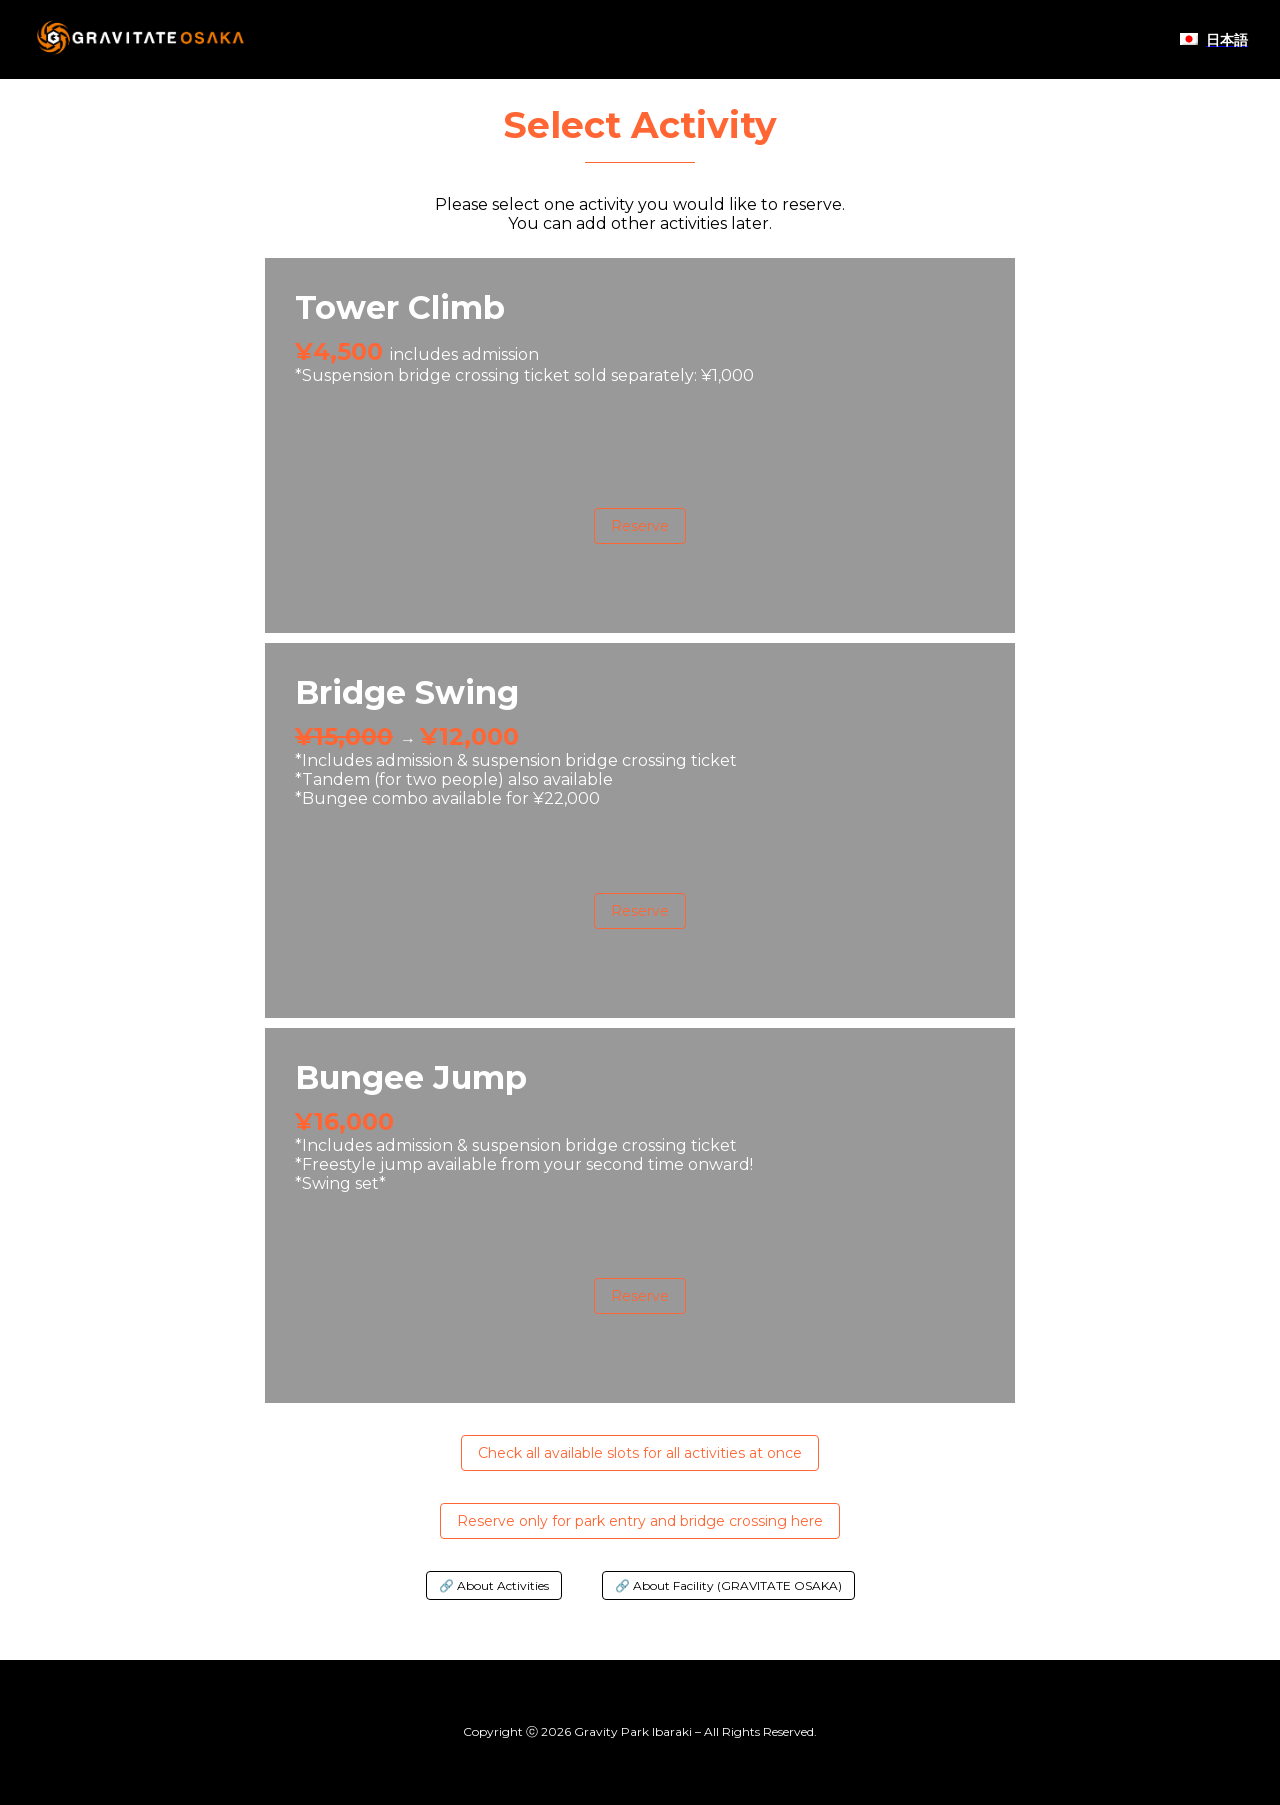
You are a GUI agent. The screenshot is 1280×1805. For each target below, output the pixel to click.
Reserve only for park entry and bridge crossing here (640, 1521)
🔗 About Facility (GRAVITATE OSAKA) (728, 1585)
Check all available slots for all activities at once (640, 1453)
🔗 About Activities (494, 1585)
